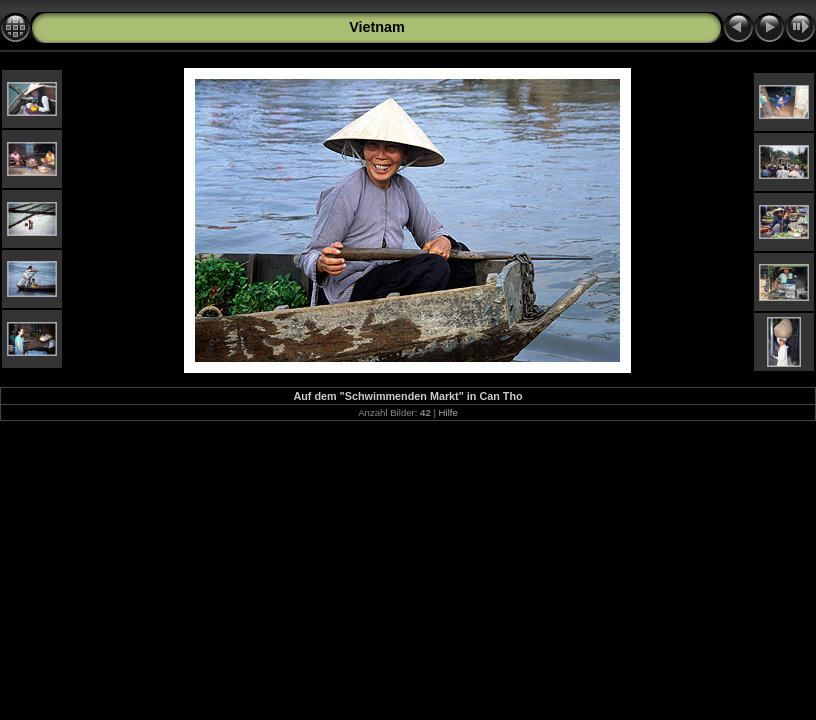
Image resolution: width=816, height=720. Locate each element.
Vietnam (377, 27)
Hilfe (448, 412)
